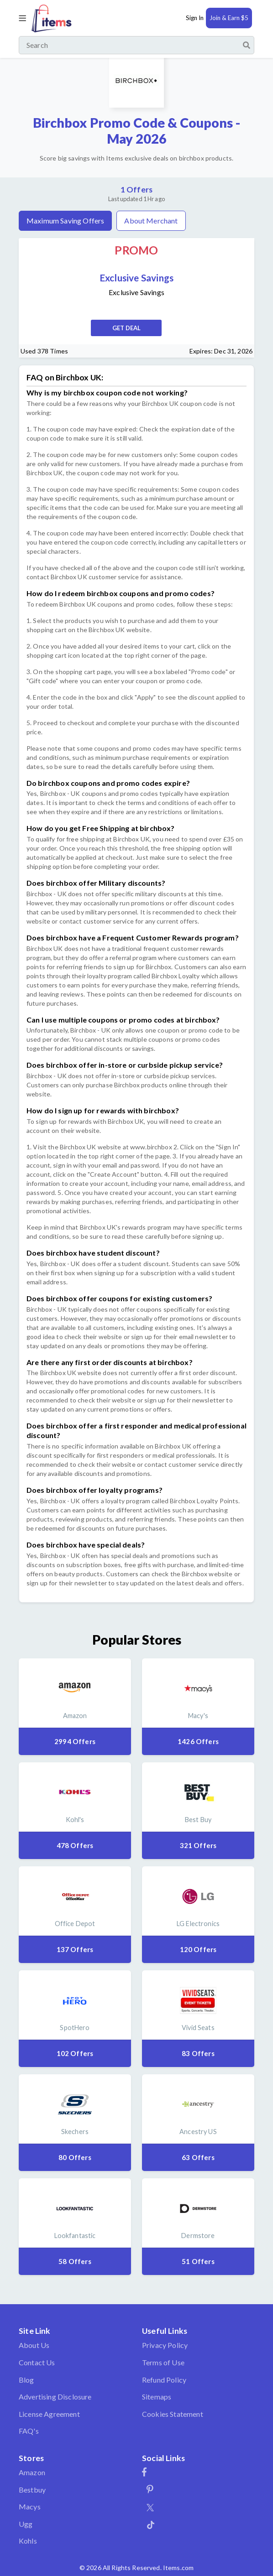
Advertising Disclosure (55, 2396)
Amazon (32, 2472)
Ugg (25, 2523)
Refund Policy (164, 2379)
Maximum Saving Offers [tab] (65, 220)
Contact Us (37, 2362)
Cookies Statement (172, 2414)
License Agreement (49, 2414)
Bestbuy (32, 2489)
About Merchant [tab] (151, 220)
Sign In (195, 17)
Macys (30, 2506)
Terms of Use (163, 2362)
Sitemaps (156, 2396)
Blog (26, 2379)
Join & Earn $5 (229, 17)
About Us (34, 2345)
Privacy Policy (165, 2345)
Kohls (28, 2540)
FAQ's (29, 2430)
